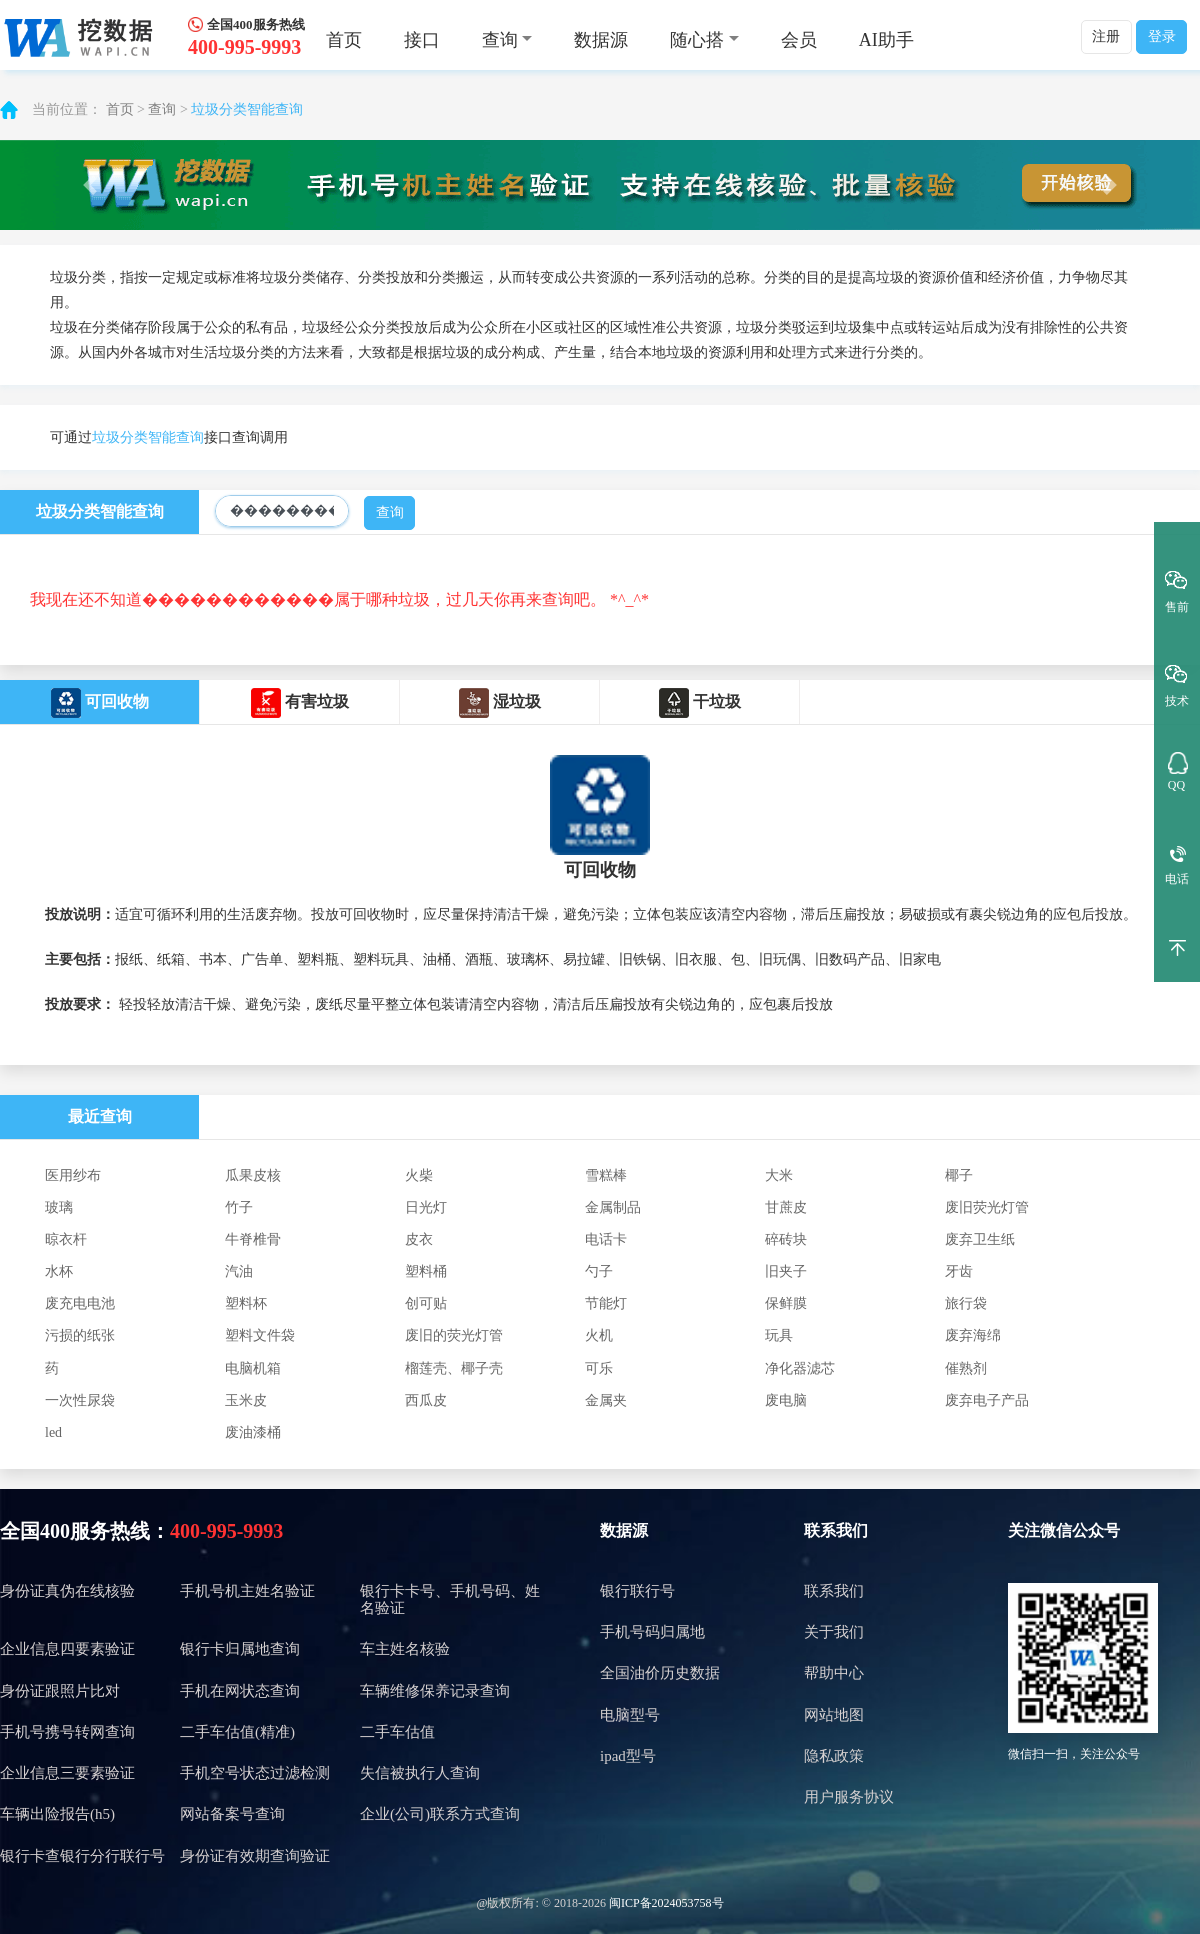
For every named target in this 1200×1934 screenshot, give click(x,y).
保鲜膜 (786, 1303)
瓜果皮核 (253, 1175)
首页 (344, 40)
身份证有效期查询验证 (255, 1856)
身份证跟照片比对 (60, 1691)
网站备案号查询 (232, 1814)
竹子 (239, 1207)
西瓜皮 (426, 1400)
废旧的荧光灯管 (454, 1335)
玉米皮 (246, 1400)
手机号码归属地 (652, 1632)
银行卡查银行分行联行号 (82, 1856)
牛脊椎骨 (253, 1239)
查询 (162, 109)
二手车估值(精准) (237, 1732)
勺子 (599, 1271)
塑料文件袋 (260, 1335)
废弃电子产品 (987, 1400)
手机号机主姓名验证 (247, 1591)
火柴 (419, 1175)
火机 (599, 1335)
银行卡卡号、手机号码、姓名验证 (450, 1599)
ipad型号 (628, 1756)
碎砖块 (786, 1239)
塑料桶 (426, 1271)
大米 (779, 1175)
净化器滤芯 (800, 1368)
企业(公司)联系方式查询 (440, 1814)
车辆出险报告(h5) (57, 1814)
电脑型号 (630, 1715)
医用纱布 (73, 1175)
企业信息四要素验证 (67, 1649)
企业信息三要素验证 (67, 1773)
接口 (422, 40)
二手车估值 (397, 1732)
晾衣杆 (66, 1239)
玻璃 (59, 1207)
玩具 (779, 1335)
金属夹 (606, 1400)
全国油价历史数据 (660, 1673)
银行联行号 (637, 1591)
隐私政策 (834, 1756)
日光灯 (426, 1207)
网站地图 (834, 1715)
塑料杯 (246, 1303)
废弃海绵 (973, 1335)
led (53, 1432)
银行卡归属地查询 (240, 1649)
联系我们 (836, 1530)
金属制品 (613, 1207)
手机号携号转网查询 (67, 1732)
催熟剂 (966, 1368)
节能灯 (606, 1303)
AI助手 (886, 40)
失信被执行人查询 (420, 1773)
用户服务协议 (849, 1797)
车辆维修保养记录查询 (435, 1691)
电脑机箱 (253, 1368)
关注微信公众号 (1064, 1530)
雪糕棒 (606, 1175)
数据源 (601, 40)
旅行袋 (966, 1303)
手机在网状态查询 (240, 1691)
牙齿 (959, 1271)
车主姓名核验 (405, 1649)
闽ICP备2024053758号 (666, 1903)
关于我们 (834, 1632)
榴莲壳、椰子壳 (454, 1368)
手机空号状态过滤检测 (255, 1773)
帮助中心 (834, 1673)
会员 (799, 40)
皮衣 (419, 1239)
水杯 (59, 1271)
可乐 (599, 1368)
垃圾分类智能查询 (247, 109)
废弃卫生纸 (980, 1239)
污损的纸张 (80, 1335)
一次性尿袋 (80, 1400)
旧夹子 (786, 1271)
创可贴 (426, 1303)
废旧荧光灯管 (987, 1207)
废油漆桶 (253, 1432)
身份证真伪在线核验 (67, 1591)
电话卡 (606, 1239)
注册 (1106, 36)
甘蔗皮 (786, 1207)
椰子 (959, 1175)
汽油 (239, 1271)
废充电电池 (80, 1303)
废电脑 (786, 1400)
